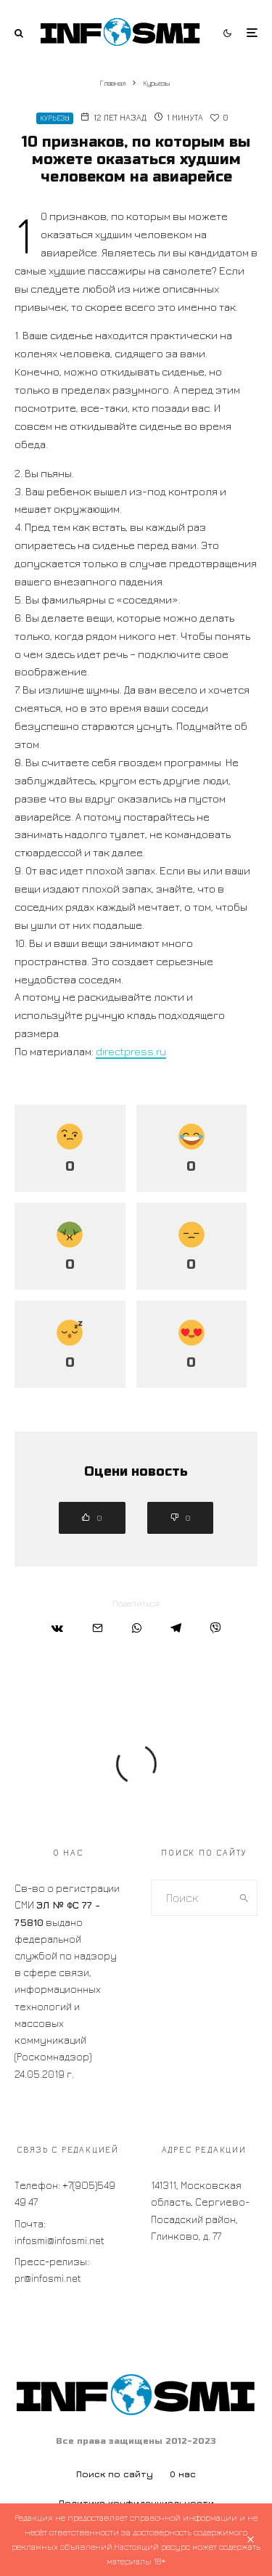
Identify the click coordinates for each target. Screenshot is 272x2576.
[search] (244, 1897)
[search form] (191, 1897)
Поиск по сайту (114, 2474)
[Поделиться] (57, 1627)
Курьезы (55, 118)
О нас (183, 2474)
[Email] (97, 1627)
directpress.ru (131, 1051)
